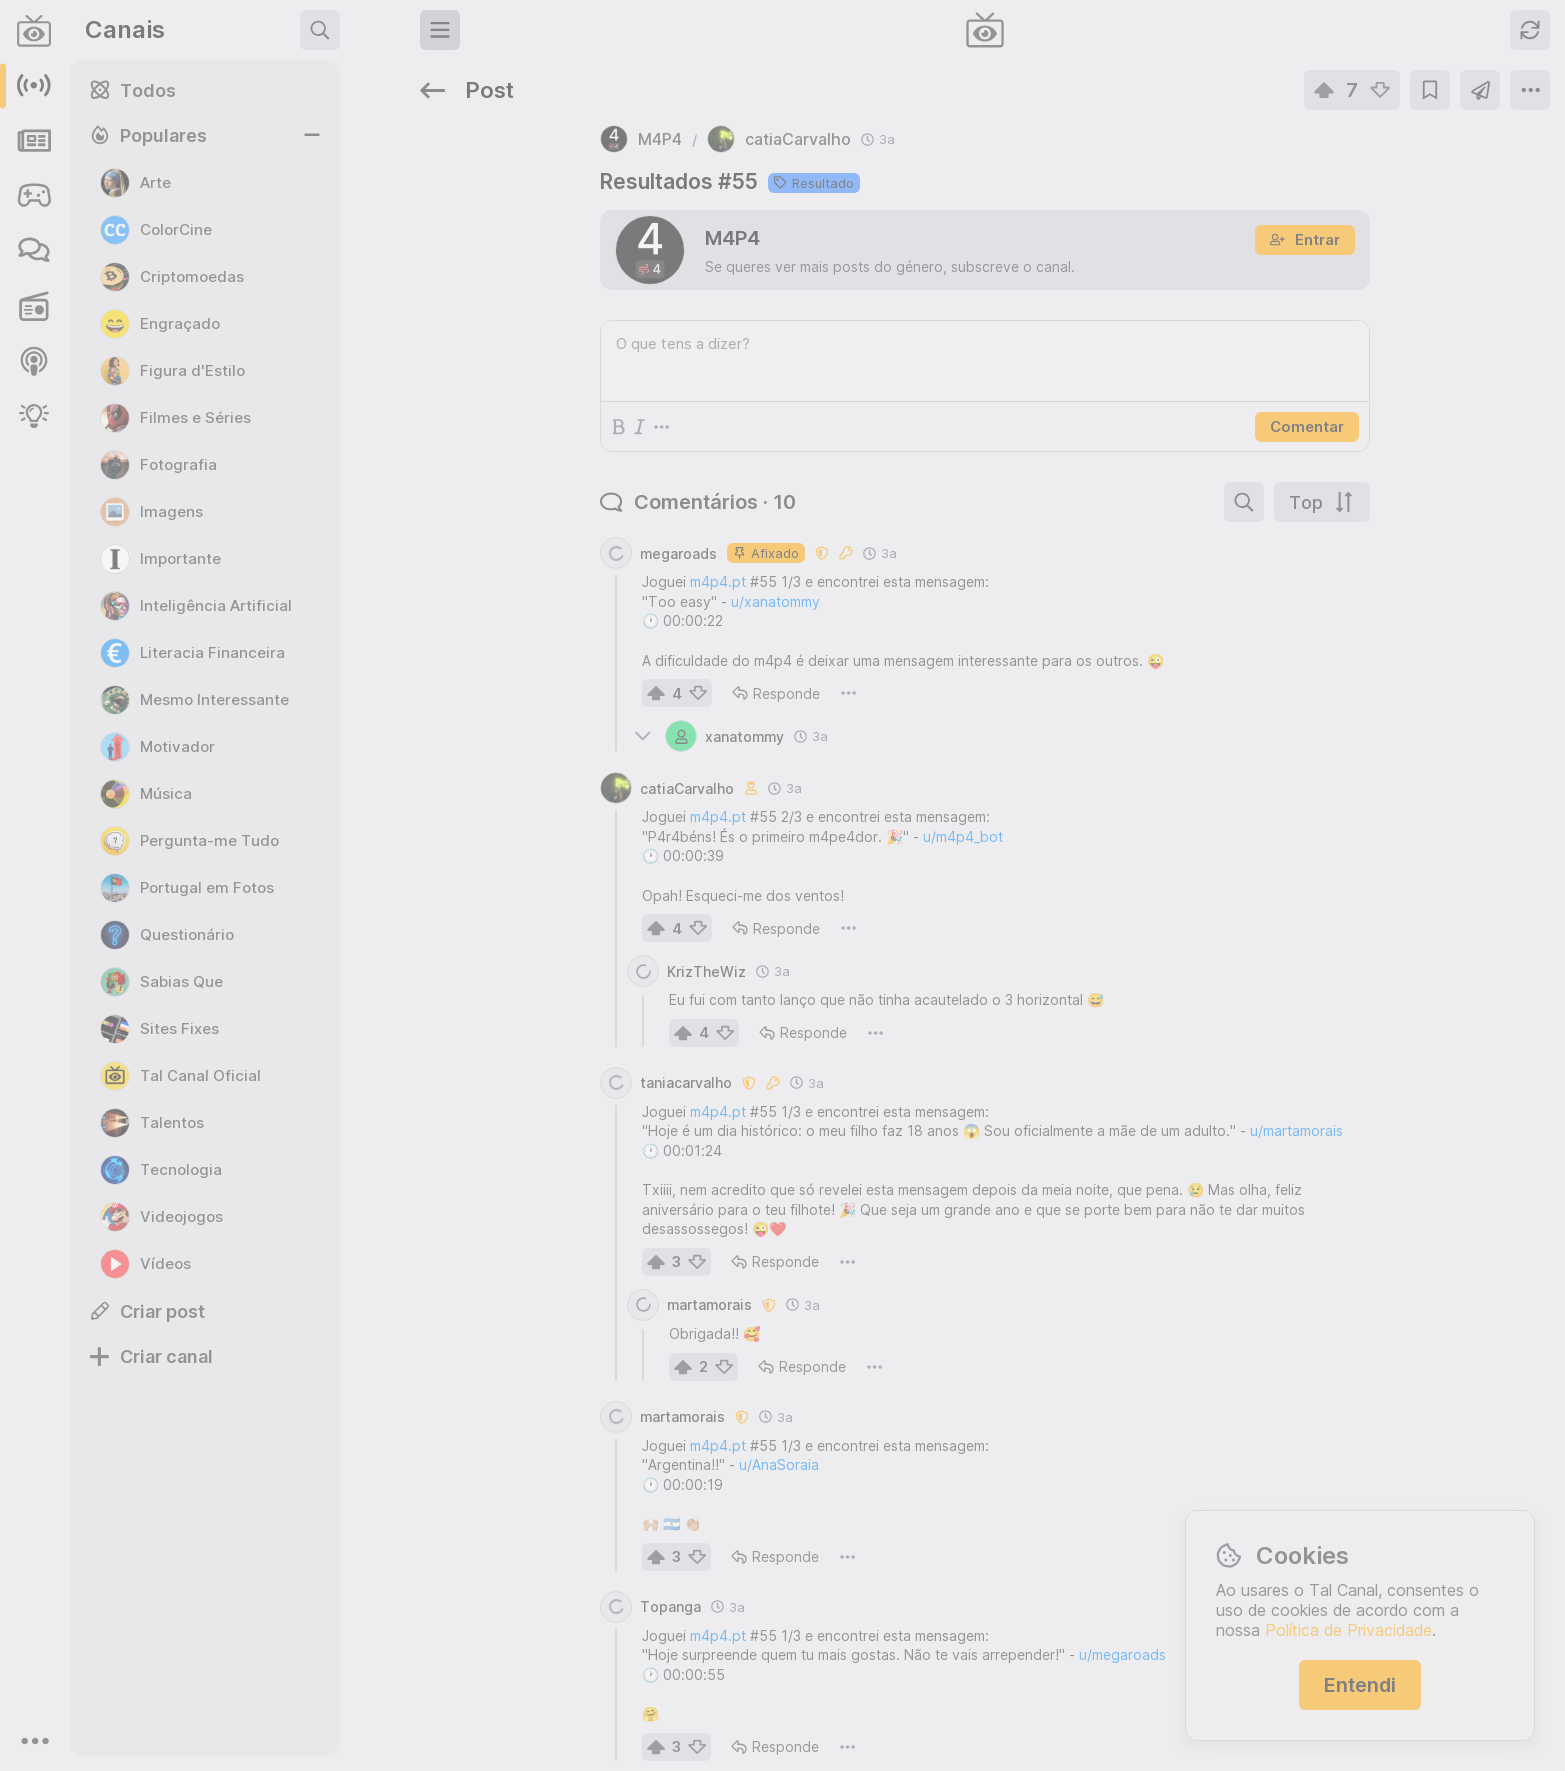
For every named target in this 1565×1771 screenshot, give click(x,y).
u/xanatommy (565, 541)
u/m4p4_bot (753, 776)
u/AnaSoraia (569, 1404)
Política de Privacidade (1348, 1630)
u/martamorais (1086, 1070)
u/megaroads (912, 1594)
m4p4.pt (508, 521)
